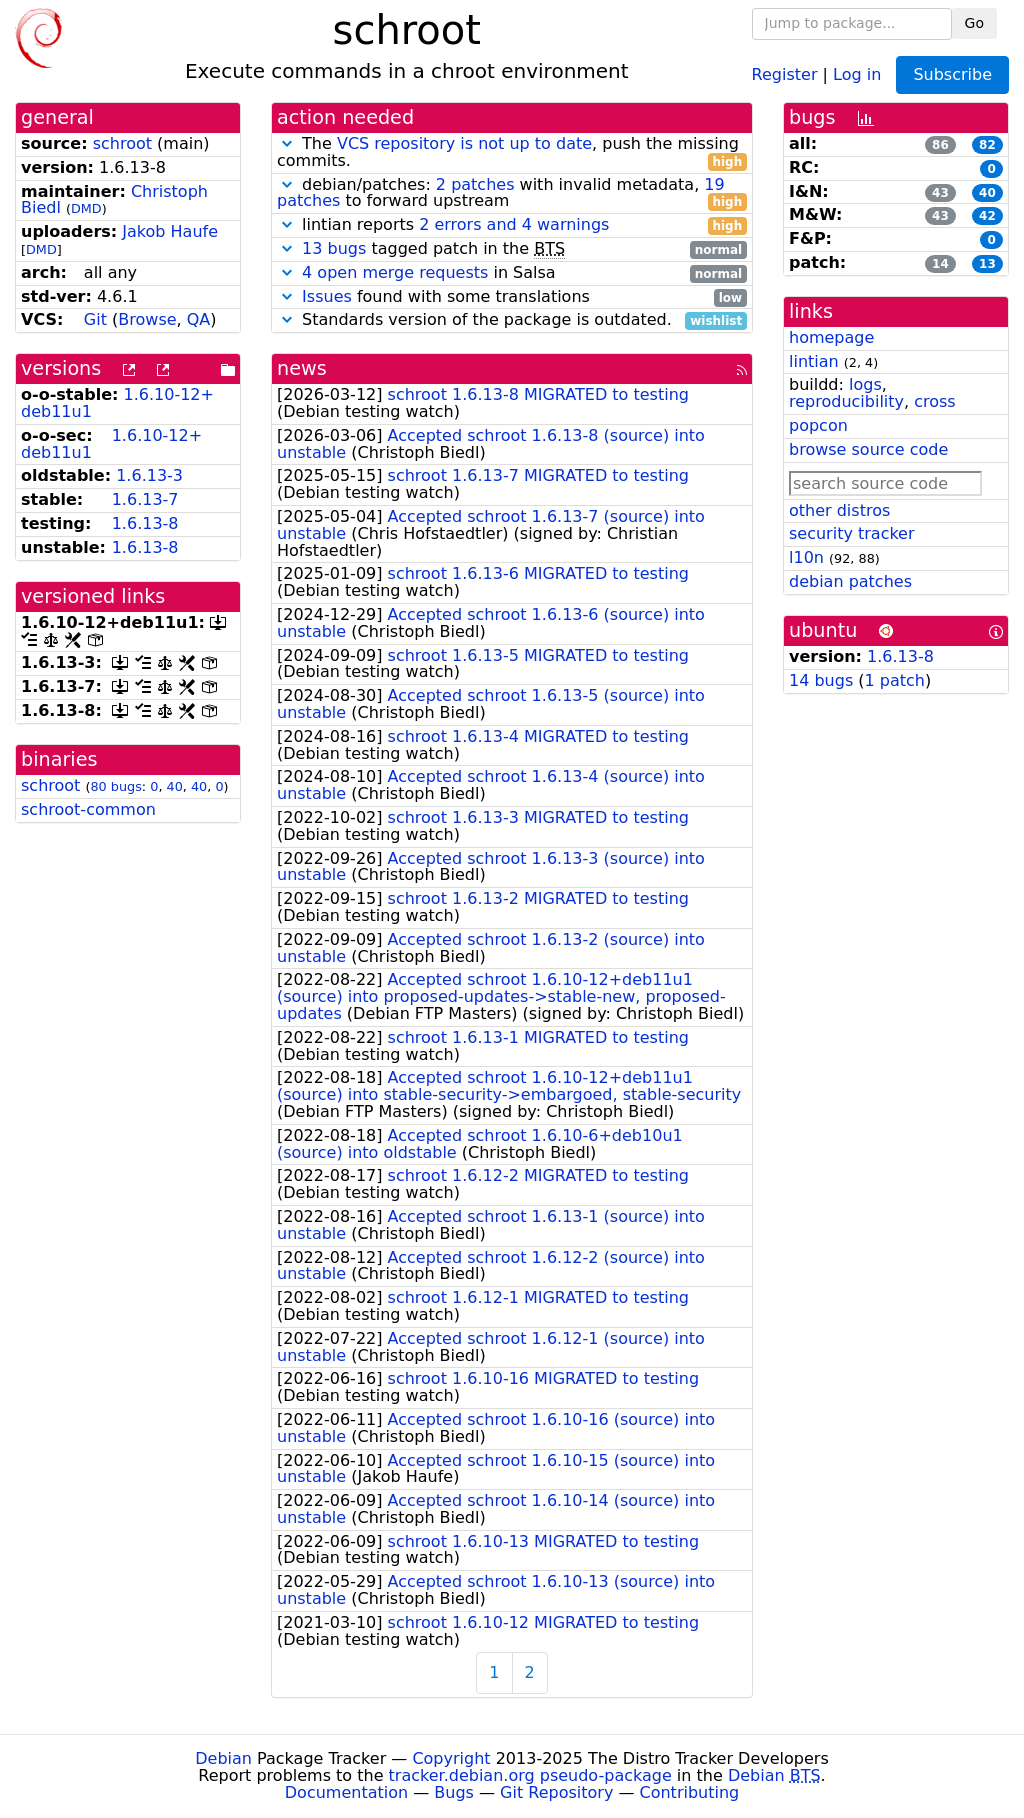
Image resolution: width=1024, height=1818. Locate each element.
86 (940, 145)
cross (934, 401)
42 (987, 216)
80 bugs (115, 786)
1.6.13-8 (145, 523)
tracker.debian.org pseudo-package (530, 1775)
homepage (831, 337)
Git (95, 319)
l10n (806, 557)
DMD (86, 208)
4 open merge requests (395, 272)
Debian (223, 1758)
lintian (814, 361)
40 (175, 786)
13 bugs (334, 248)
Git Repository (556, 1792)
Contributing (690, 1792)
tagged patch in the (512, 249)
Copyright (451, 1758)
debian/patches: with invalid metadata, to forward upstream (512, 194)
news (302, 368)
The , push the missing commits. (512, 153)
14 (940, 264)
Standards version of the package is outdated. (512, 320)
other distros (839, 510)
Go (974, 23)
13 (987, 264)
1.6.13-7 (145, 499)
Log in (857, 73)
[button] (287, 143)
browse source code (868, 449)
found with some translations (512, 297)
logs (865, 384)
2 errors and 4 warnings (514, 224)
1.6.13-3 (149, 475)
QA (199, 319)
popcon (818, 425)
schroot (122, 143)
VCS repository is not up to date (464, 143)
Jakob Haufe (170, 231)
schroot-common (88, 809)
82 (987, 145)
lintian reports (512, 225)
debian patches (850, 581)
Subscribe (952, 74)
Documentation (346, 1792)
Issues (327, 296)
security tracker (852, 533)
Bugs (454, 1792)
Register (785, 73)
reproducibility (846, 401)
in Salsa (512, 273)
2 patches (475, 184)
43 (940, 193)
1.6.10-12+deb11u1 (111, 444)
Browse (147, 319)
